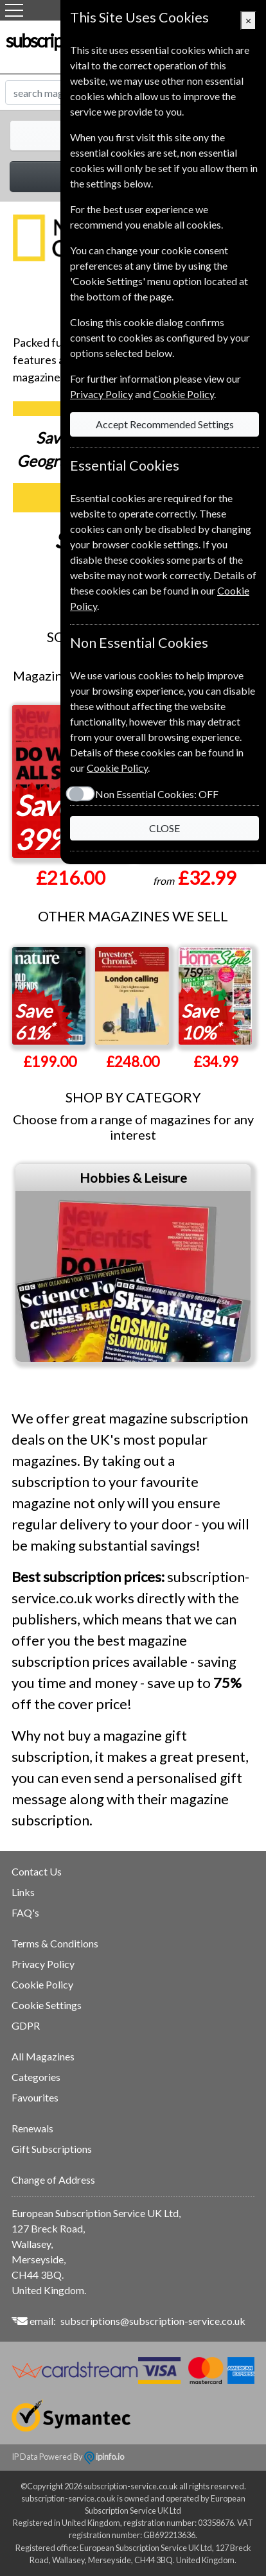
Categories (36, 2077)
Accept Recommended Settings (165, 424)
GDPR (26, 2025)
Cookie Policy (42, 1984)
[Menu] (14, 10)
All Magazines (43, 2056)
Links (23, 1892)
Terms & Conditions (55, 1943)
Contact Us (37, 1871)
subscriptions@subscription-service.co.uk (152, 2321)
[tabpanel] (133, 1263)
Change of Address (53, 2179)
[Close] (248, 20)
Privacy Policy (43, 1964)
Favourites (35, 2097)
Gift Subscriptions (52, 2149)
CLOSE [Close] (164, 828)
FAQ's (25, 1912)
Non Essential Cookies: (156, 794)
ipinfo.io (104, 2456)
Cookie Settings (47, 2005)
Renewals (32, 2128)
